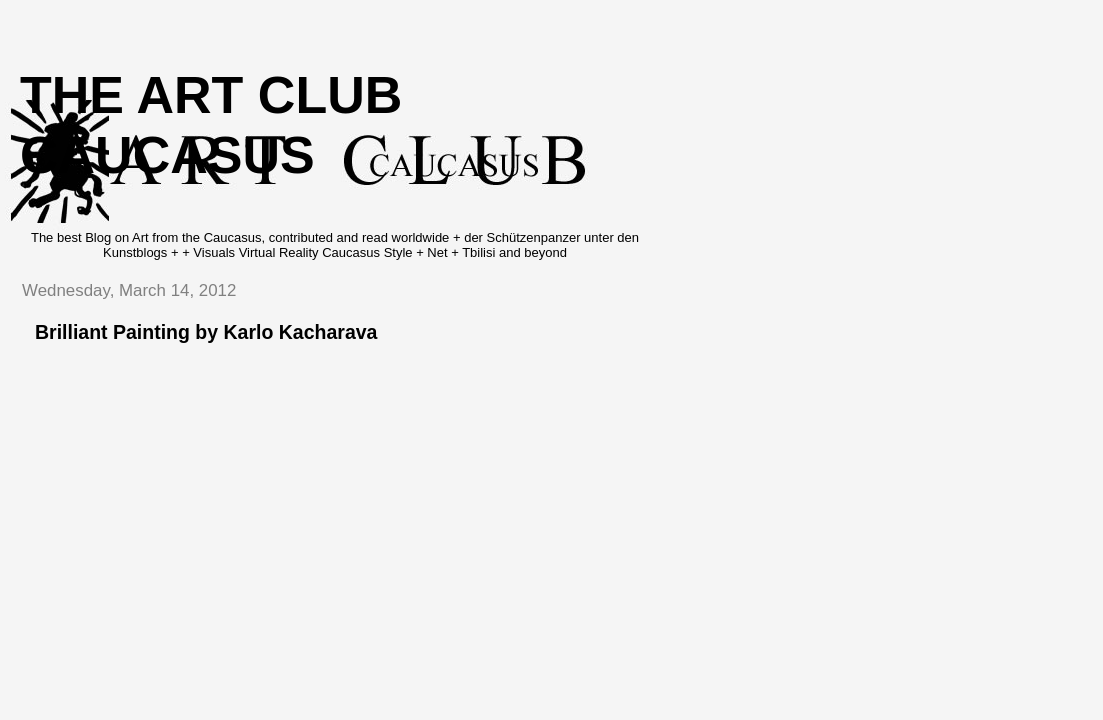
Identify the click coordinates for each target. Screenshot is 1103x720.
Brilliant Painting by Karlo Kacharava (206, 332)
